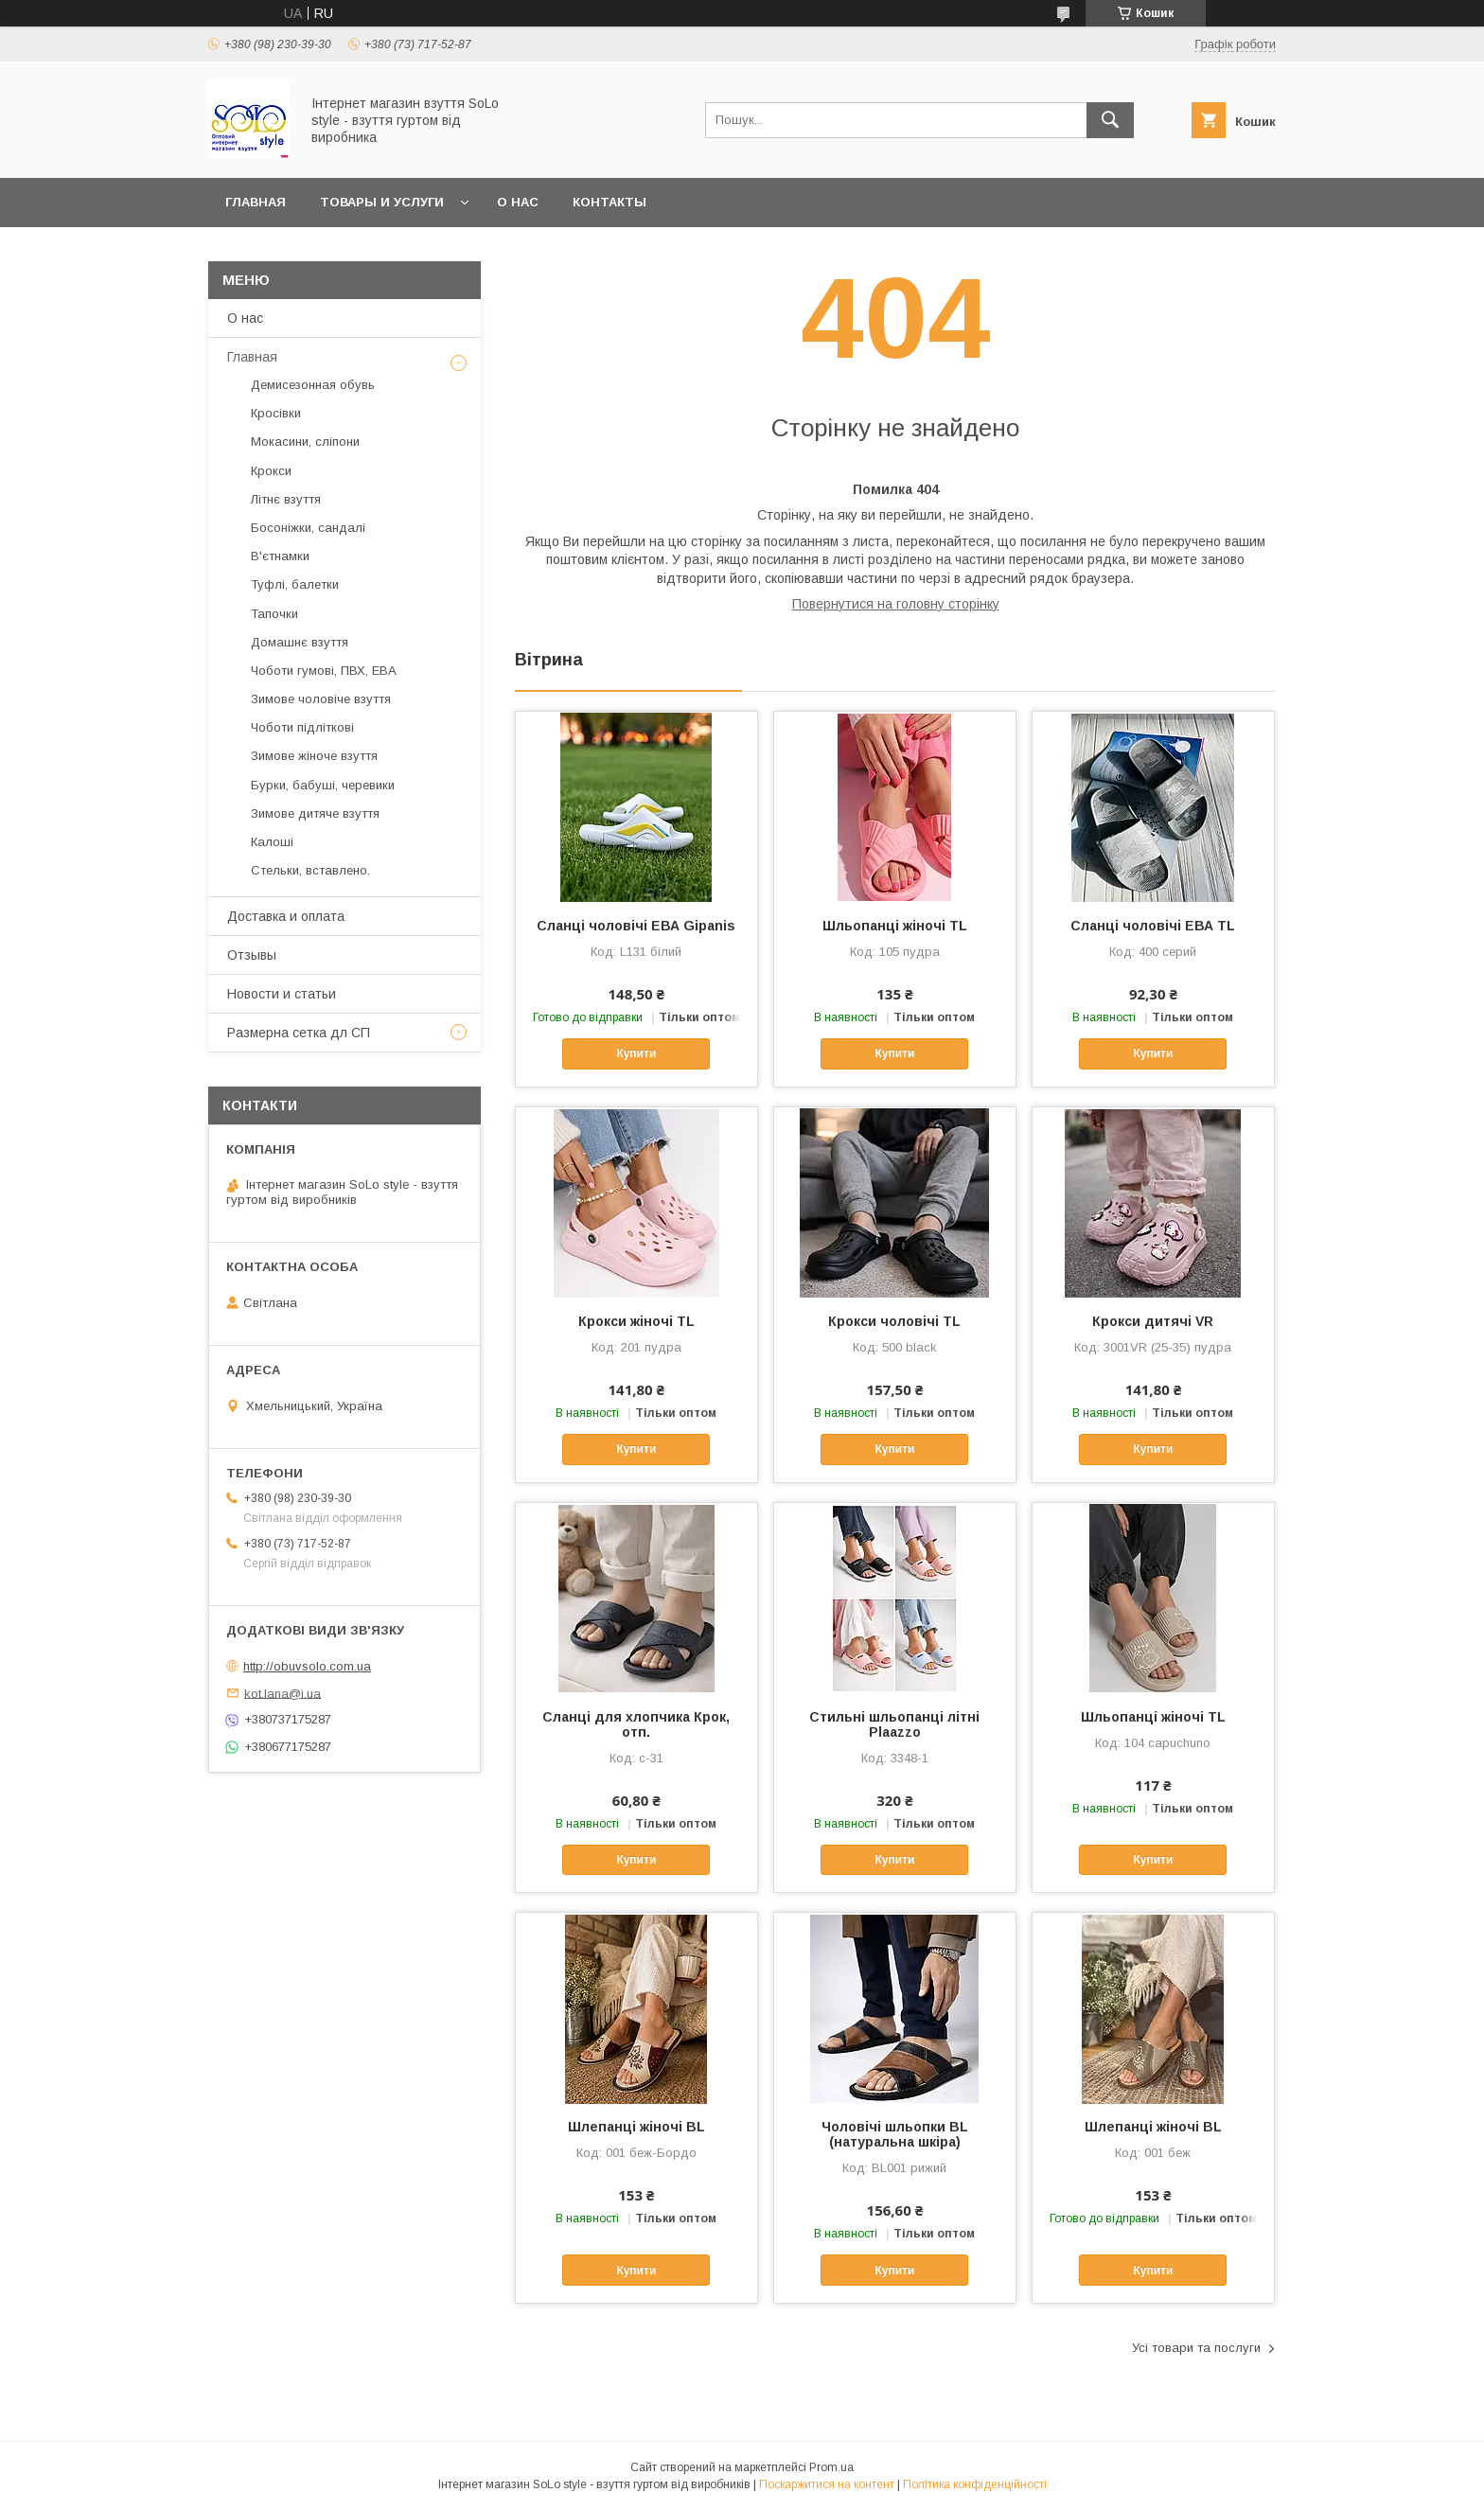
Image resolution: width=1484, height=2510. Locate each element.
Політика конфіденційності (975, 2484)
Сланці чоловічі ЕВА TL (1152, 925)
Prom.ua (831, 2467)
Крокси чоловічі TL (894, 1321)
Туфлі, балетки (295, 584)
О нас (518, 202)
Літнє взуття (286, 499)
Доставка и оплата (285, 916)
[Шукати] (1110, 120)
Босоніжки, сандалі (308, 528)
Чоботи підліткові (302, 727)
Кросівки (276, 413)
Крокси (271, 471)
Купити (636, 1053)
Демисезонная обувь (313, 385)
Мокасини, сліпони (305, 441)
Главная (255, 202)
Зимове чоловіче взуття (321, 699)
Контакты (609, 202)
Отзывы (251, 955)
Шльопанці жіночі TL (894, 925)
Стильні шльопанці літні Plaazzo (894, 1724)
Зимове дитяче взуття (315, 813)
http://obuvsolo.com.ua (307, 1666)
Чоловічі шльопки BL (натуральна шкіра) (895, 2134)
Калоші (272, 842)
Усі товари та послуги (1196, 2348)
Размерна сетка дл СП (298, 1032)
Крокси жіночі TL (636, 1321)
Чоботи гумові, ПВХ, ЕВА (324, 670)
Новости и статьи (281, 993)
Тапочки (274, 614)
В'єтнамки (280, 556)
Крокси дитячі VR (1152, 1321)
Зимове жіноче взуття (314, 756)
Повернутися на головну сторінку (895, 603)
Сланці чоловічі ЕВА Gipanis (636, 925)
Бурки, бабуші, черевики (323, 785)
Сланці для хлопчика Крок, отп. (636, 1724)
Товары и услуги (382, 202)
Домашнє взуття (299, 642)
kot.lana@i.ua (282, 1693)
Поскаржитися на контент (826, 2484)
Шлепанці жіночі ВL (636, 2126)
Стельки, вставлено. (310, 870)
